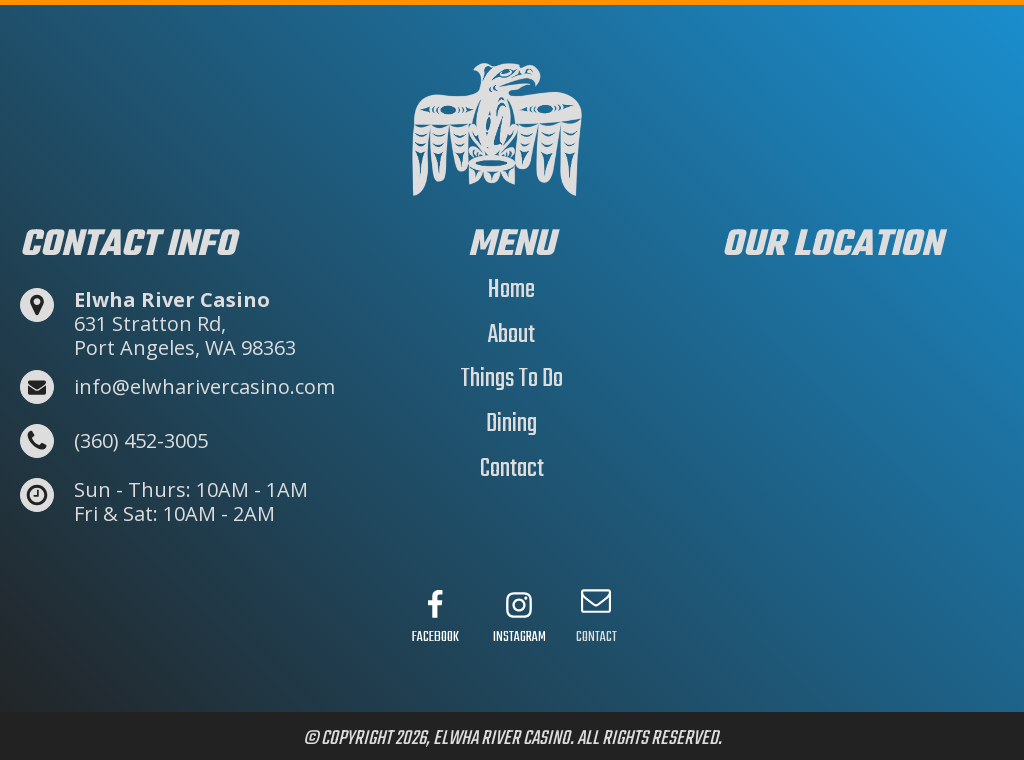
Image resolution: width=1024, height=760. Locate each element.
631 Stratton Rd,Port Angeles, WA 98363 (185, 324)
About (511, 335)
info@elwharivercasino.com (204, 387)
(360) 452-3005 (141, 441)
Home (511, 290)
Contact (512, 469)
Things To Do (511, 379)
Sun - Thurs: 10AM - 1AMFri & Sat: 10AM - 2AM (191, 502)
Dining (511, 424)
